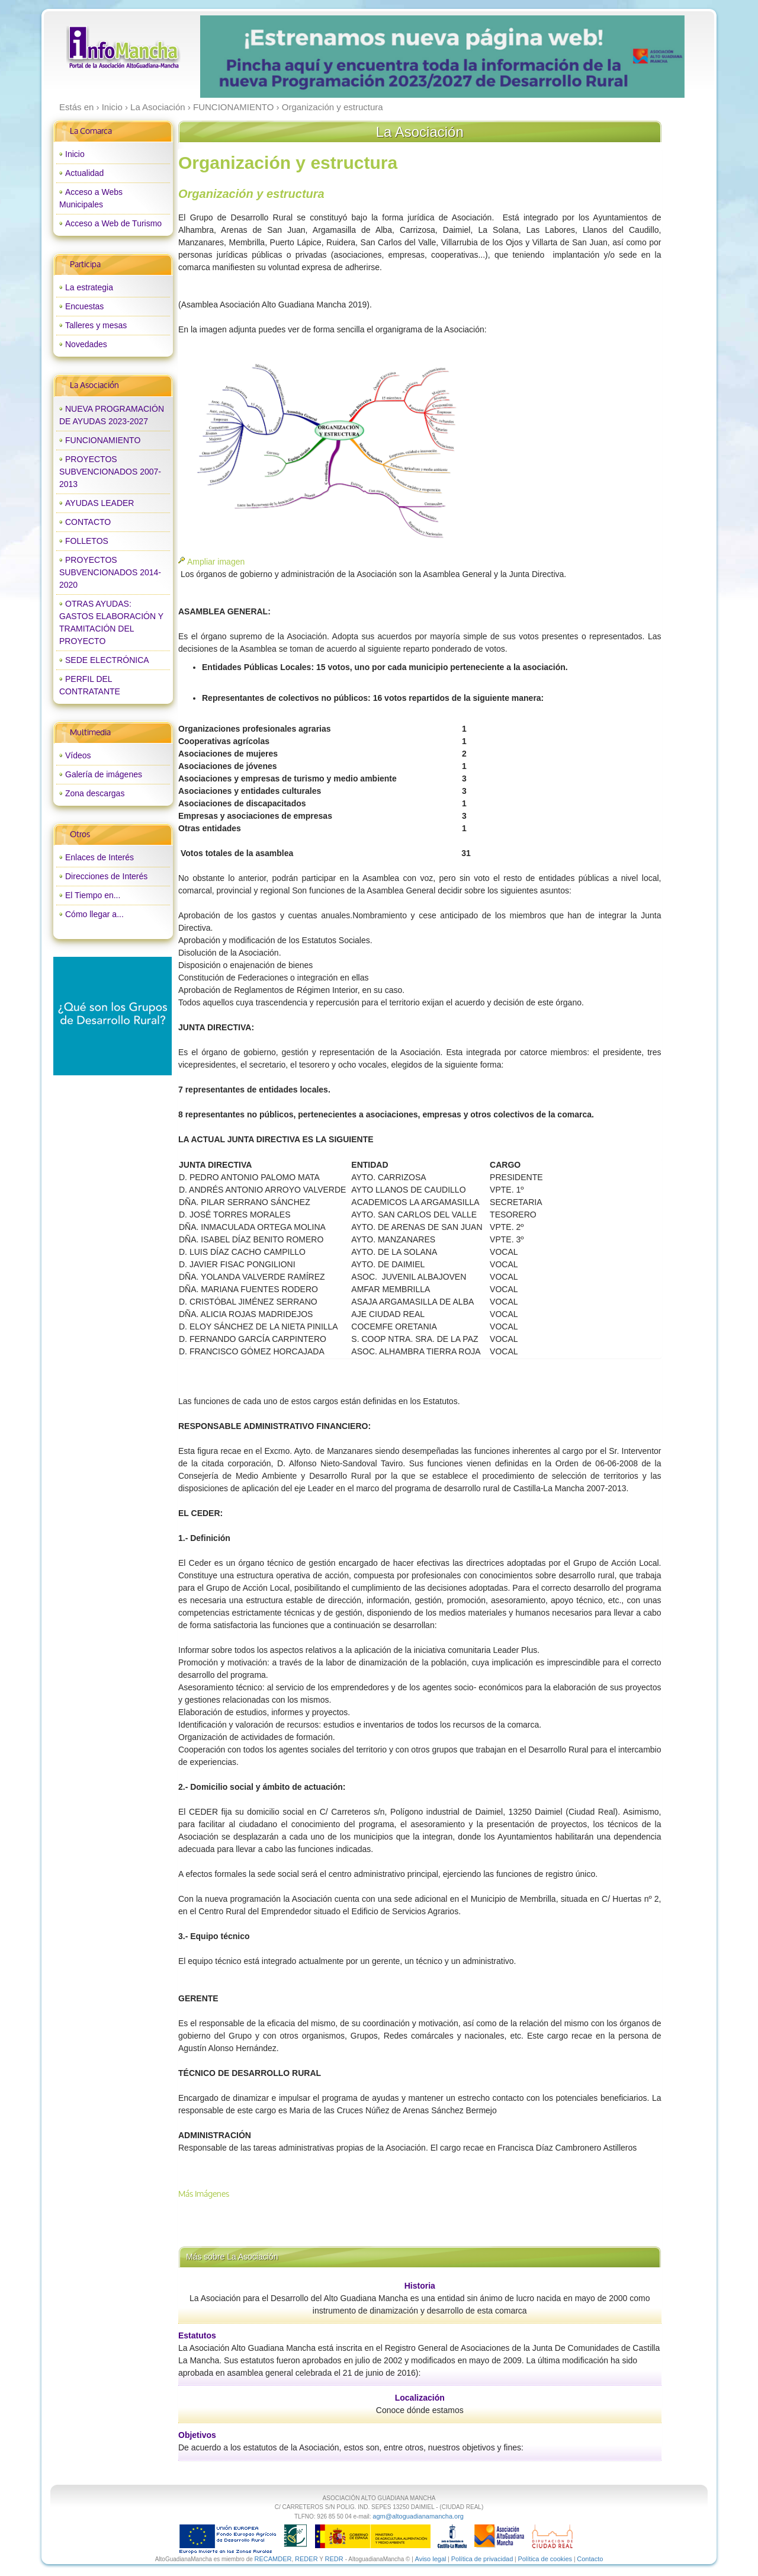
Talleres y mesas (96, 325)
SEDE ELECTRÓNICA (107, 660)
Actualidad (84, 173)
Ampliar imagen (216, 561)
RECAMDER (273, 2558)
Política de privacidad (482, 2558)
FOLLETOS (86, 541)
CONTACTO (88, 522)
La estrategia (89, 287)
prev (233, 56)
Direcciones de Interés (106, 876)
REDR (335, 2558)
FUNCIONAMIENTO (102, 440)
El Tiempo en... (92, 895)
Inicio (75, 154)
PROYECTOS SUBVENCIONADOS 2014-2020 (110, 572)
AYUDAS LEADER (99, 503)
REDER (306, 2558)
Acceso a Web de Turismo (113, 223)
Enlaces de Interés (99, 857)
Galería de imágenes (103, 774)
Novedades (86, 344)
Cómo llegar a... (94, 914)
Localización (420, 2397)
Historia (419, 2285)
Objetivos (197, 2435)
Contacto (590, 2558)
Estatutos (197, 2335)
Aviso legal (431, 2558)
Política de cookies (545, 2558)
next (650, 56)
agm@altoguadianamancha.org (418, 2516)
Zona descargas (94, 793)
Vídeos (78, 755)
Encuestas (84, 306)
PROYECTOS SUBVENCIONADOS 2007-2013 (110, 471)
